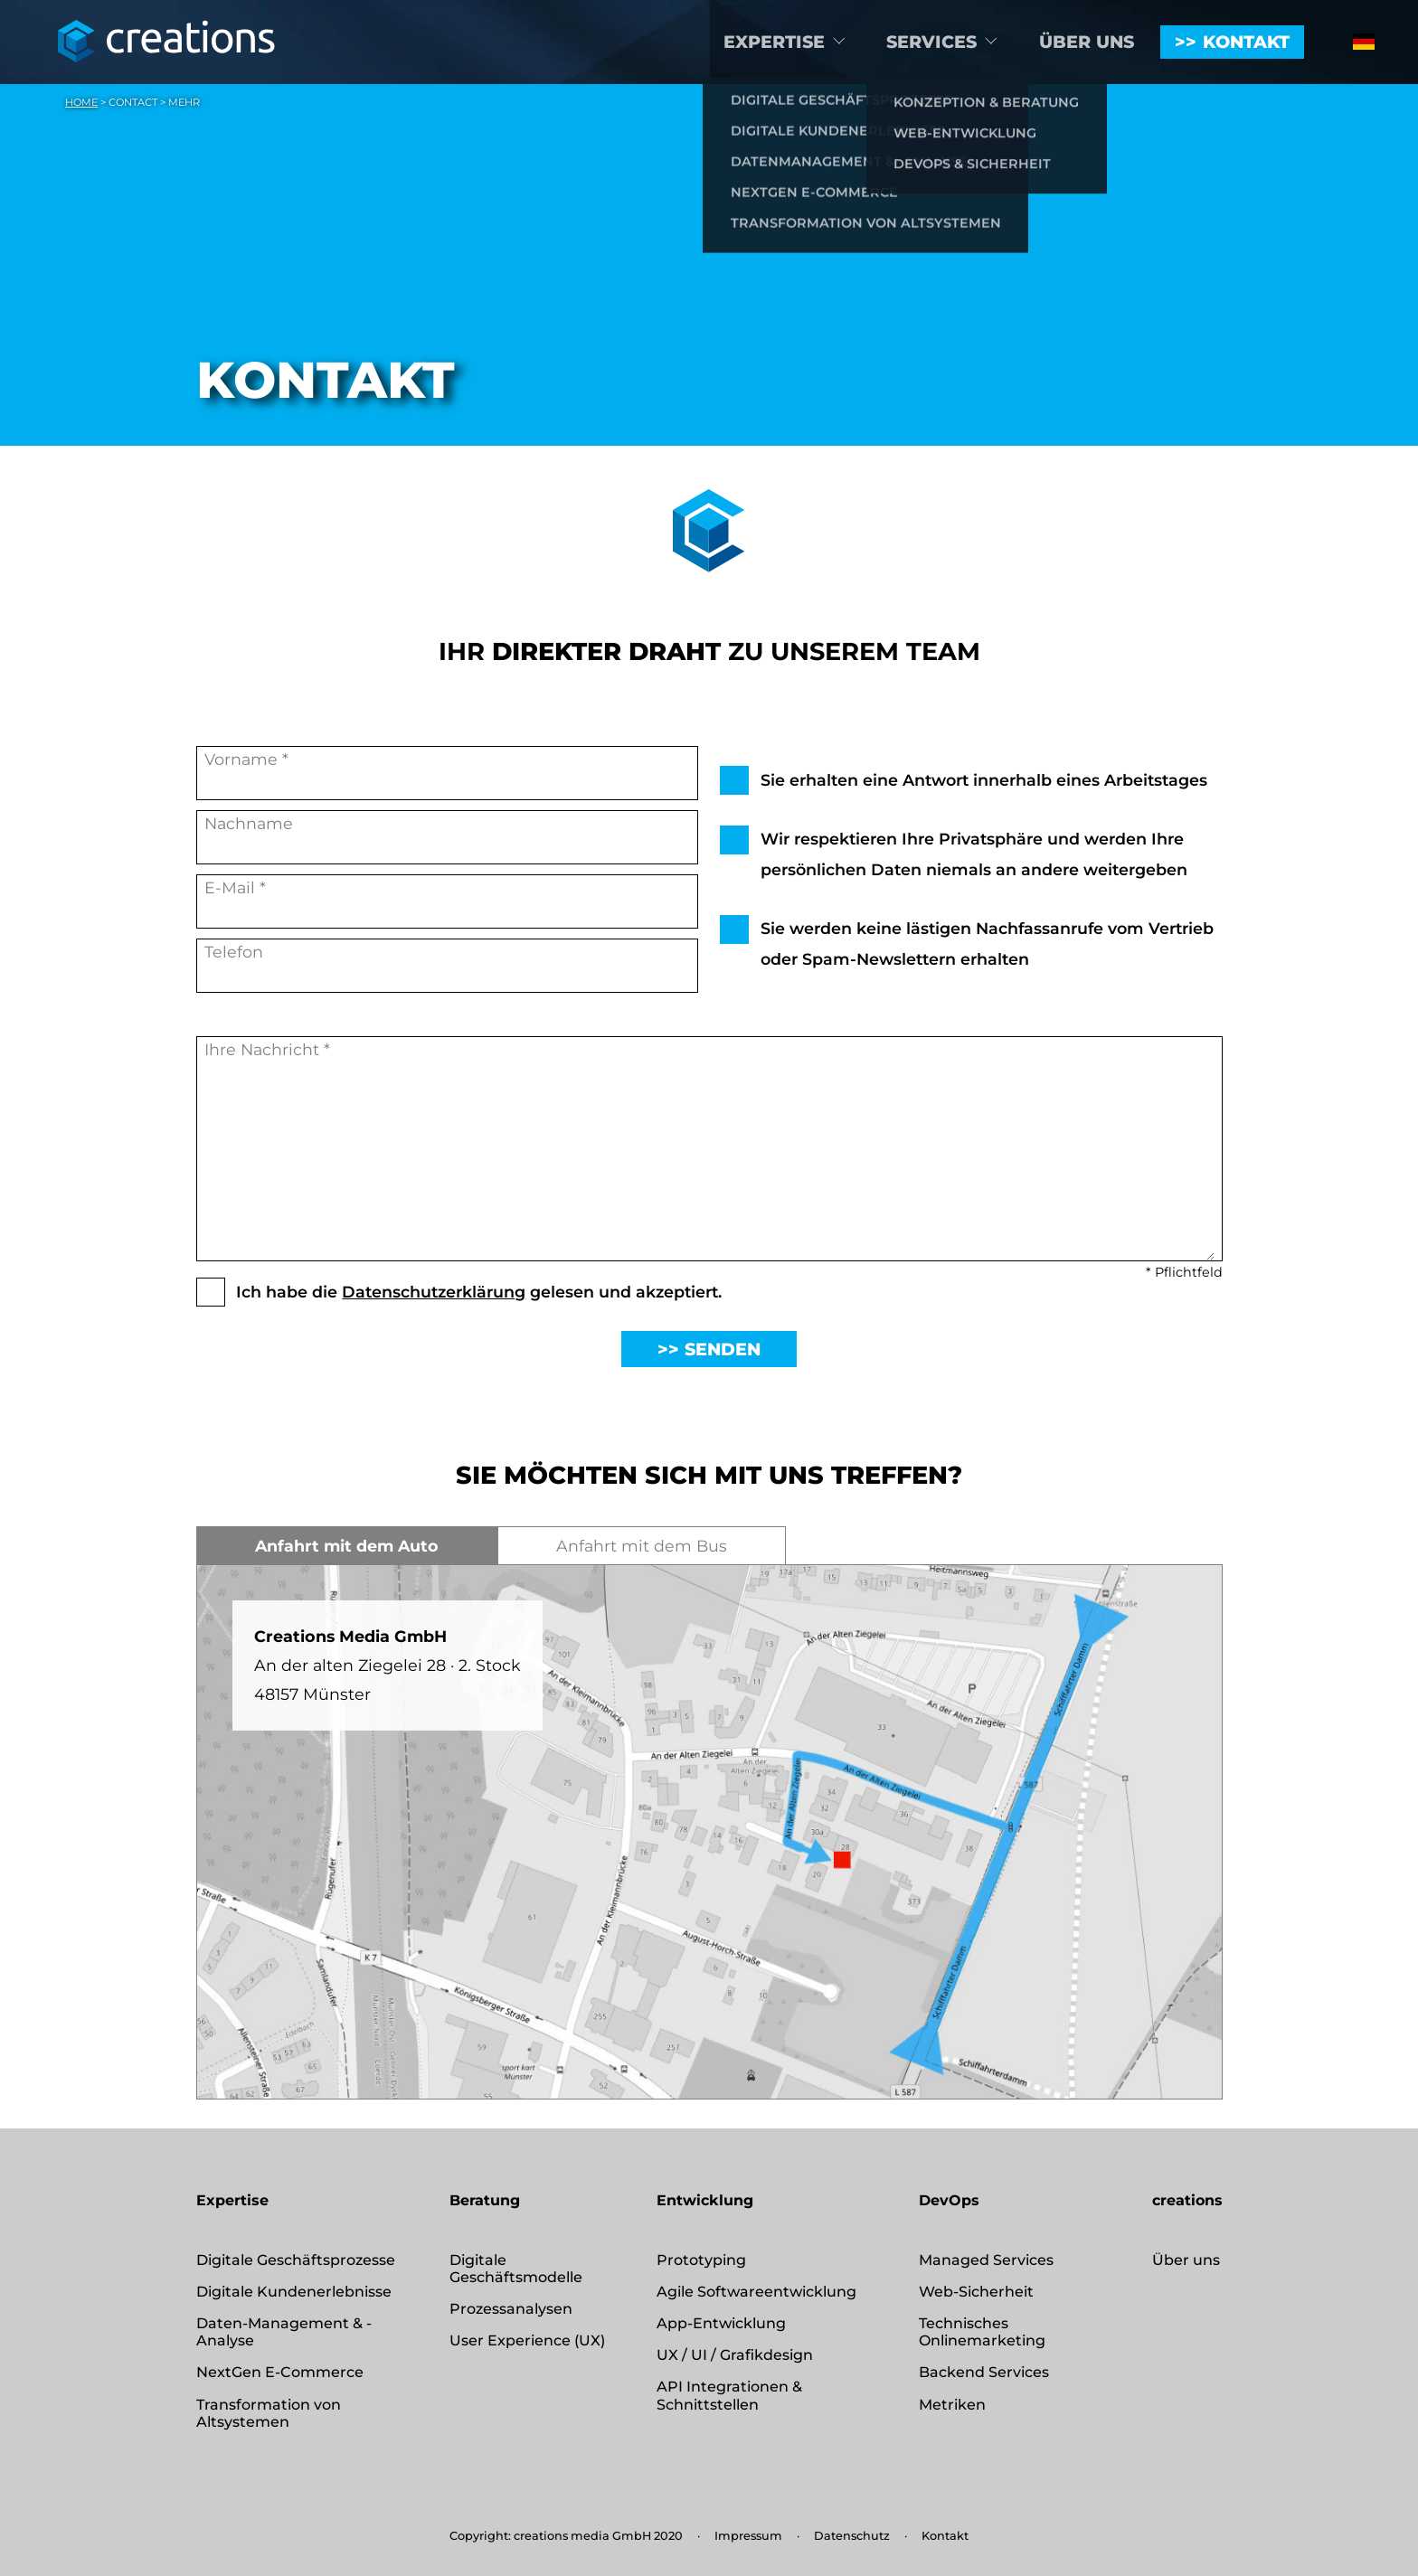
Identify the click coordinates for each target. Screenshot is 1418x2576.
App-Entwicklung (721, 2323)
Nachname (447, 838)
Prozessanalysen (510, 2308)
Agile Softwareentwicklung (756, 2291)
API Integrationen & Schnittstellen (729, 2395)
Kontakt (1246, 41)
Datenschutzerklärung (433, 1291)
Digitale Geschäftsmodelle (515, 2268)
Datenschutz (852, 2536)
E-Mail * (447, 903)
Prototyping (701, 2260)
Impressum (748, 2536)
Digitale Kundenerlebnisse (294, 2291)
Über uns (1086, 41)
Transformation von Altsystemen (268, 2413)
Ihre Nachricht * (709, 1150)
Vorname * (447, 774)
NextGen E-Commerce (280, 2372)
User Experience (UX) (527, 2340)
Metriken (952, 2404)
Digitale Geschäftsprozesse (295, 2260)
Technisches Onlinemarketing (982, 2332)
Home (81, 102)
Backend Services (984, 2372)
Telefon (447, 967)
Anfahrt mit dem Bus (641, 1545)
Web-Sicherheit (976, 2291)
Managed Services (986, 2260)
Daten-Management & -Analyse (284, 2332)
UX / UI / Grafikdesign (735, 2355)
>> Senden (709, 1349)
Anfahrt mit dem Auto (347, 1545)
